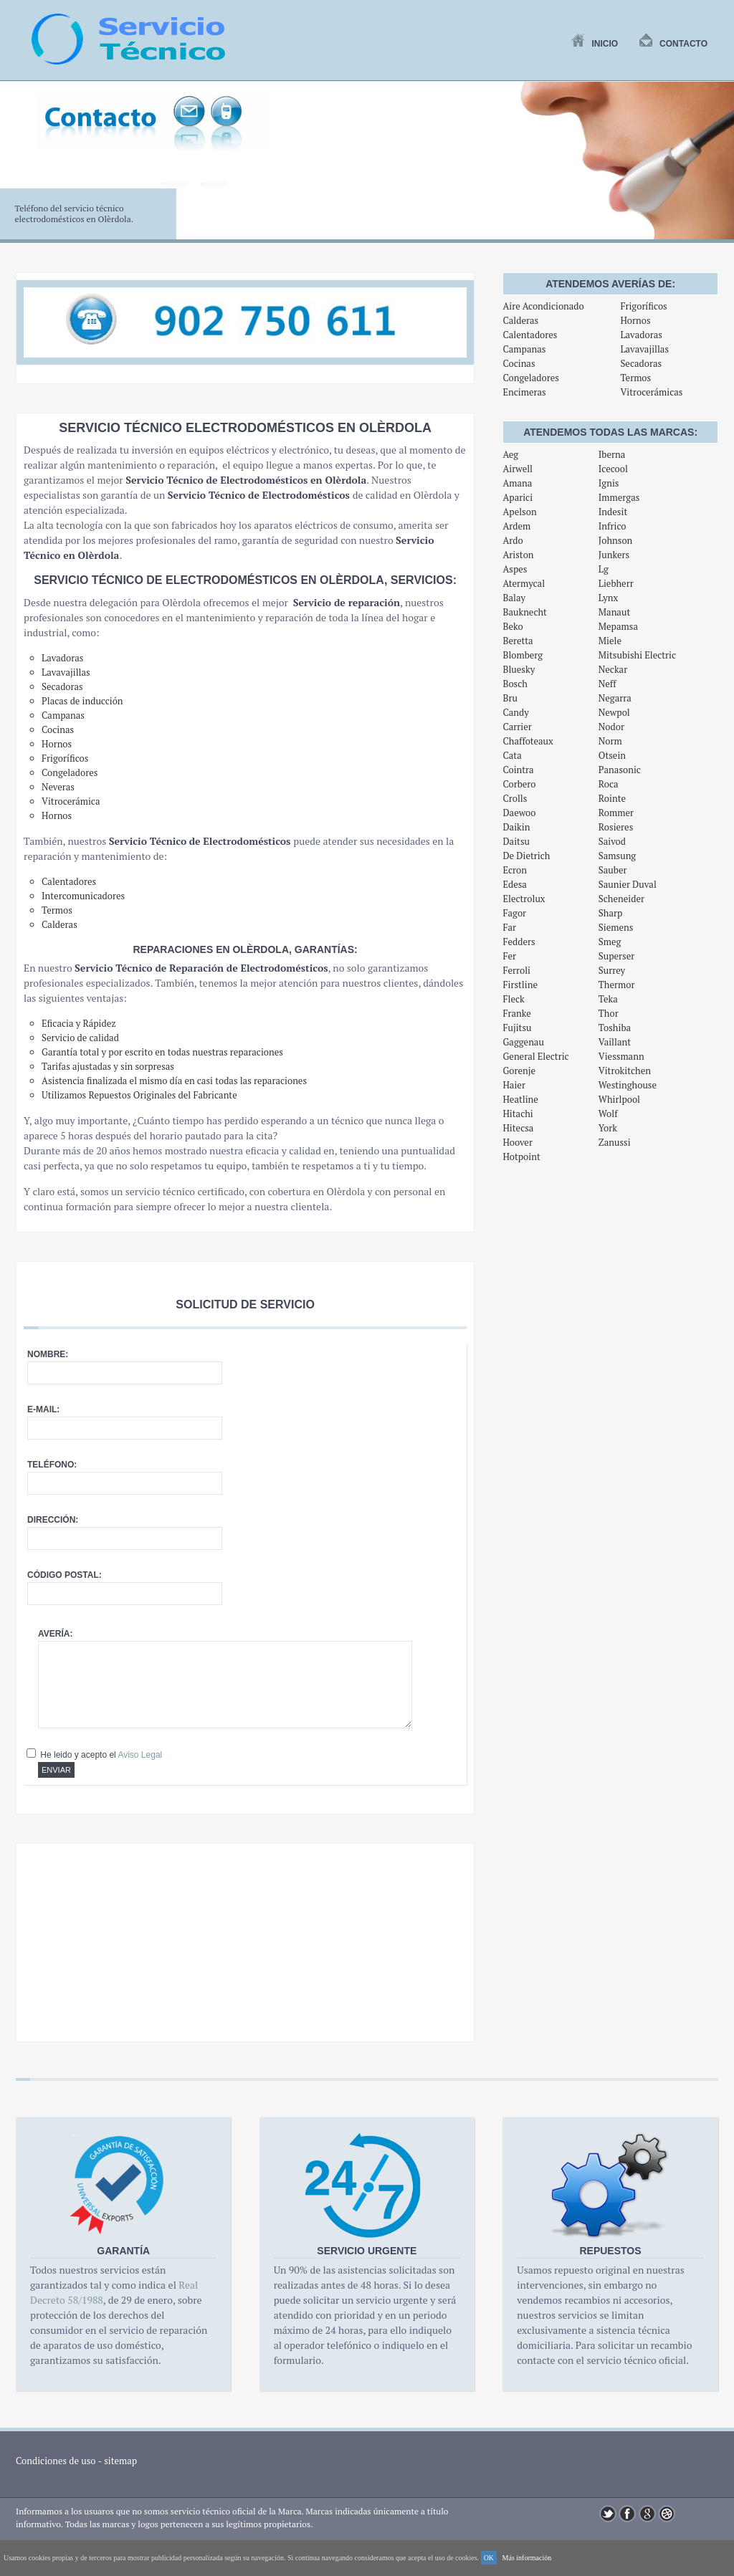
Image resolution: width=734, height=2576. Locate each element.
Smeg (610, 941)
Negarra (615, 697)
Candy (515, 712)
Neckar (613, 669)
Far (509, 927)
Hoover (517, 1142)
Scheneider (621, 898)
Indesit (613, 511)
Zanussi (615, 1142)
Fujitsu (516, 1027)
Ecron (514, 869)
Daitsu (516, 841)
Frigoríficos (643, 306)
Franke (516, 1013)
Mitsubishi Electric (637, 654)
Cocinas (518, 363)
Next (715, 168)
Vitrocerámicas (651, 392)
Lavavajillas (644, 349)
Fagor (514, 912)
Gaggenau (522, 1041)
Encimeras (523, 392)
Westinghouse (628, 1084)
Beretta (517, 640)
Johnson (616, 540)
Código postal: (64, 1575)
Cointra (517, 769)
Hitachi (517, 1113)
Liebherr (616, 583)
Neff (607, 683)
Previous (18, 168)
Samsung (617, 855)
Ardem (516, 525)
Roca (609, 783)
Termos (635, 377)
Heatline (520, 1099)
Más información (527, 2558)
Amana (517, 483)
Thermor (617, 984)
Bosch (515, 683)
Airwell (517, 468)
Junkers (614, 554)
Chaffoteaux (527, 740)
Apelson (519, 511)
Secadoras (641, 363)
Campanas (523, 349)
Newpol (614, 712)
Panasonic (620, 769)
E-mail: (43, 1409)
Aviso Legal (140, 1755)
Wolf (608, 1113)
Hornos (635, 320)
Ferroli (516, 970)
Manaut (614, 611)
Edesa (514, 884)
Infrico (612, 525)
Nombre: (47, 1354)
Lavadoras (641, 334)
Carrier (516, 726)
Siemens (616, 927)
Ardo (512, 540)
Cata (511, 755)
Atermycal (523, 583)
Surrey (612, 970)
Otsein (612, 755)
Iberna (612, 454)
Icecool (613, 468)
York (608, 1127)
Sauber (613, 869)
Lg (604, 568)
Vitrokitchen (625, 1070)
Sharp (611, 912)
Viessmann (621, 1056)
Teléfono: (52, 1465)
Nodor (611, 726)
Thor (609, 1013)
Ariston (517, 554)
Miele (610, 640)
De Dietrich (526, 855)
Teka (608, 998)
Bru (509, 697)
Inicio (594, 44)
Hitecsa (517, 1127)
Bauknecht (524, 611)
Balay (513, 597)
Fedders (518, 941)
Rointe (612, 798)
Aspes (514, 568)
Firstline (520, 984)
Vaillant (615, 1041)
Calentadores (529, 334)
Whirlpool (619, 1099)
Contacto (673, 44)
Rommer (616, 812)
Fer (509, 955)
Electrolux (523, 898)
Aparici (517, 497)
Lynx (609, 597)
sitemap (120, 2460)
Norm (610, 740)
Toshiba (615, 1027)
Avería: (55, 1634)
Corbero (518, 783)
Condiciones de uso (56, 2460)
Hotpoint (521, 1156)
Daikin (516, 826)
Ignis (609, 483)
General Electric (535, 1056)
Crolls (514, 798)
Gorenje (518, 1070)
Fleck (513, 998)
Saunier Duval (628, 884)
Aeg (510, 454)
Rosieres (616, 826)
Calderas (520, 320)
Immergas (619, 497)
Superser (616, 955)
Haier (513, 1084)
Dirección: (52, 1520)
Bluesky (518, 669)
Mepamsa (618, 626)
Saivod (612, 841)
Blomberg (522, 654)
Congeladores (530, 377)
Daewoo (518, 812)
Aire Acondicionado (542, 306)
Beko (512, 626)
